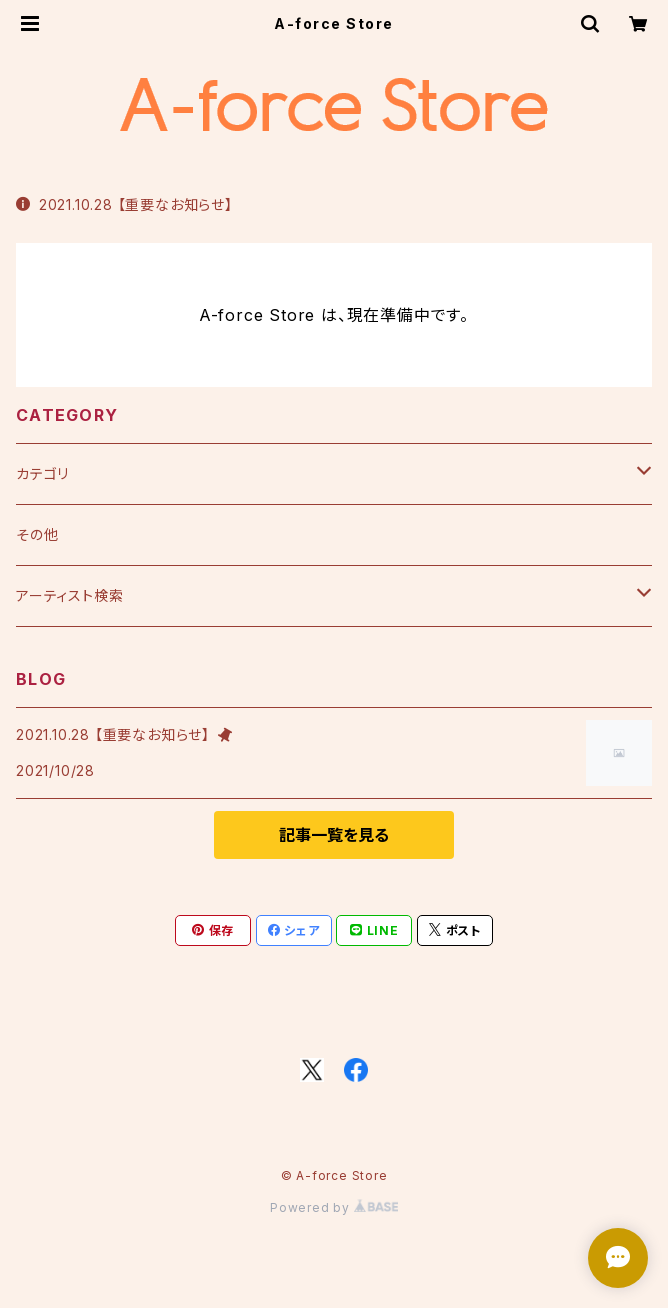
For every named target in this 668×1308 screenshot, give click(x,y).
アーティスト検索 (69, 595)
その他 (37, 534)
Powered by (334, 1207)
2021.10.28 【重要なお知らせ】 (124, 204)
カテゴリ (42, 473)
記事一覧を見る (334, 835)
